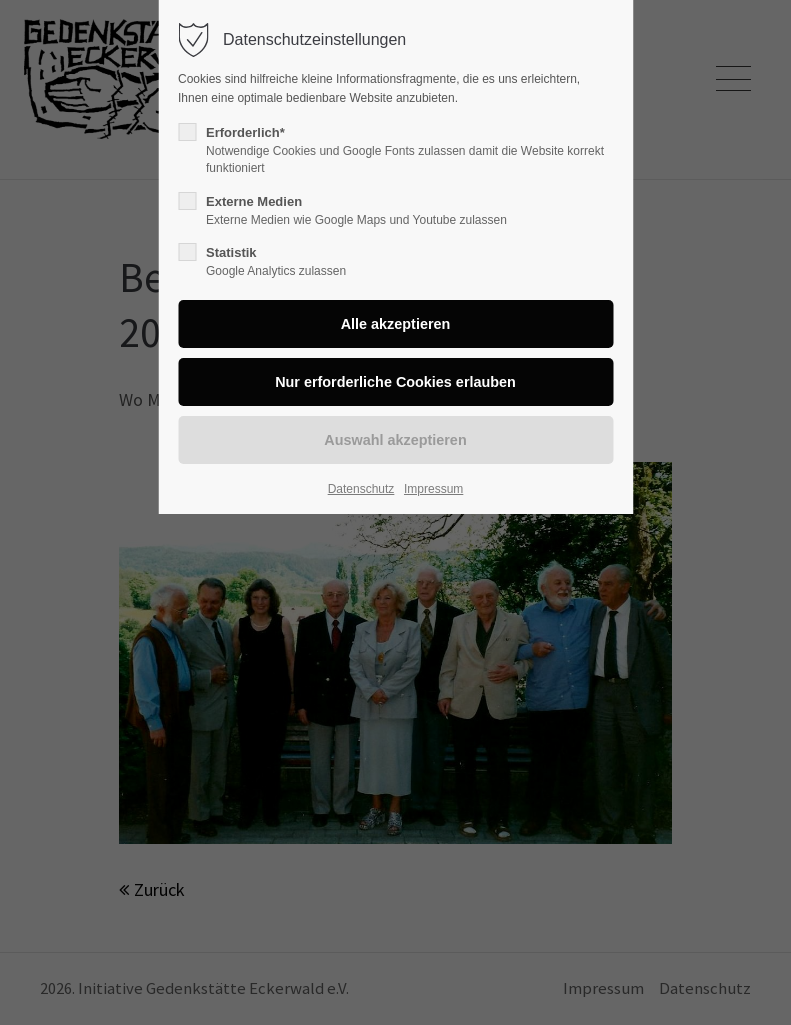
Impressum (433, 489)
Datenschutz (361, 489)
